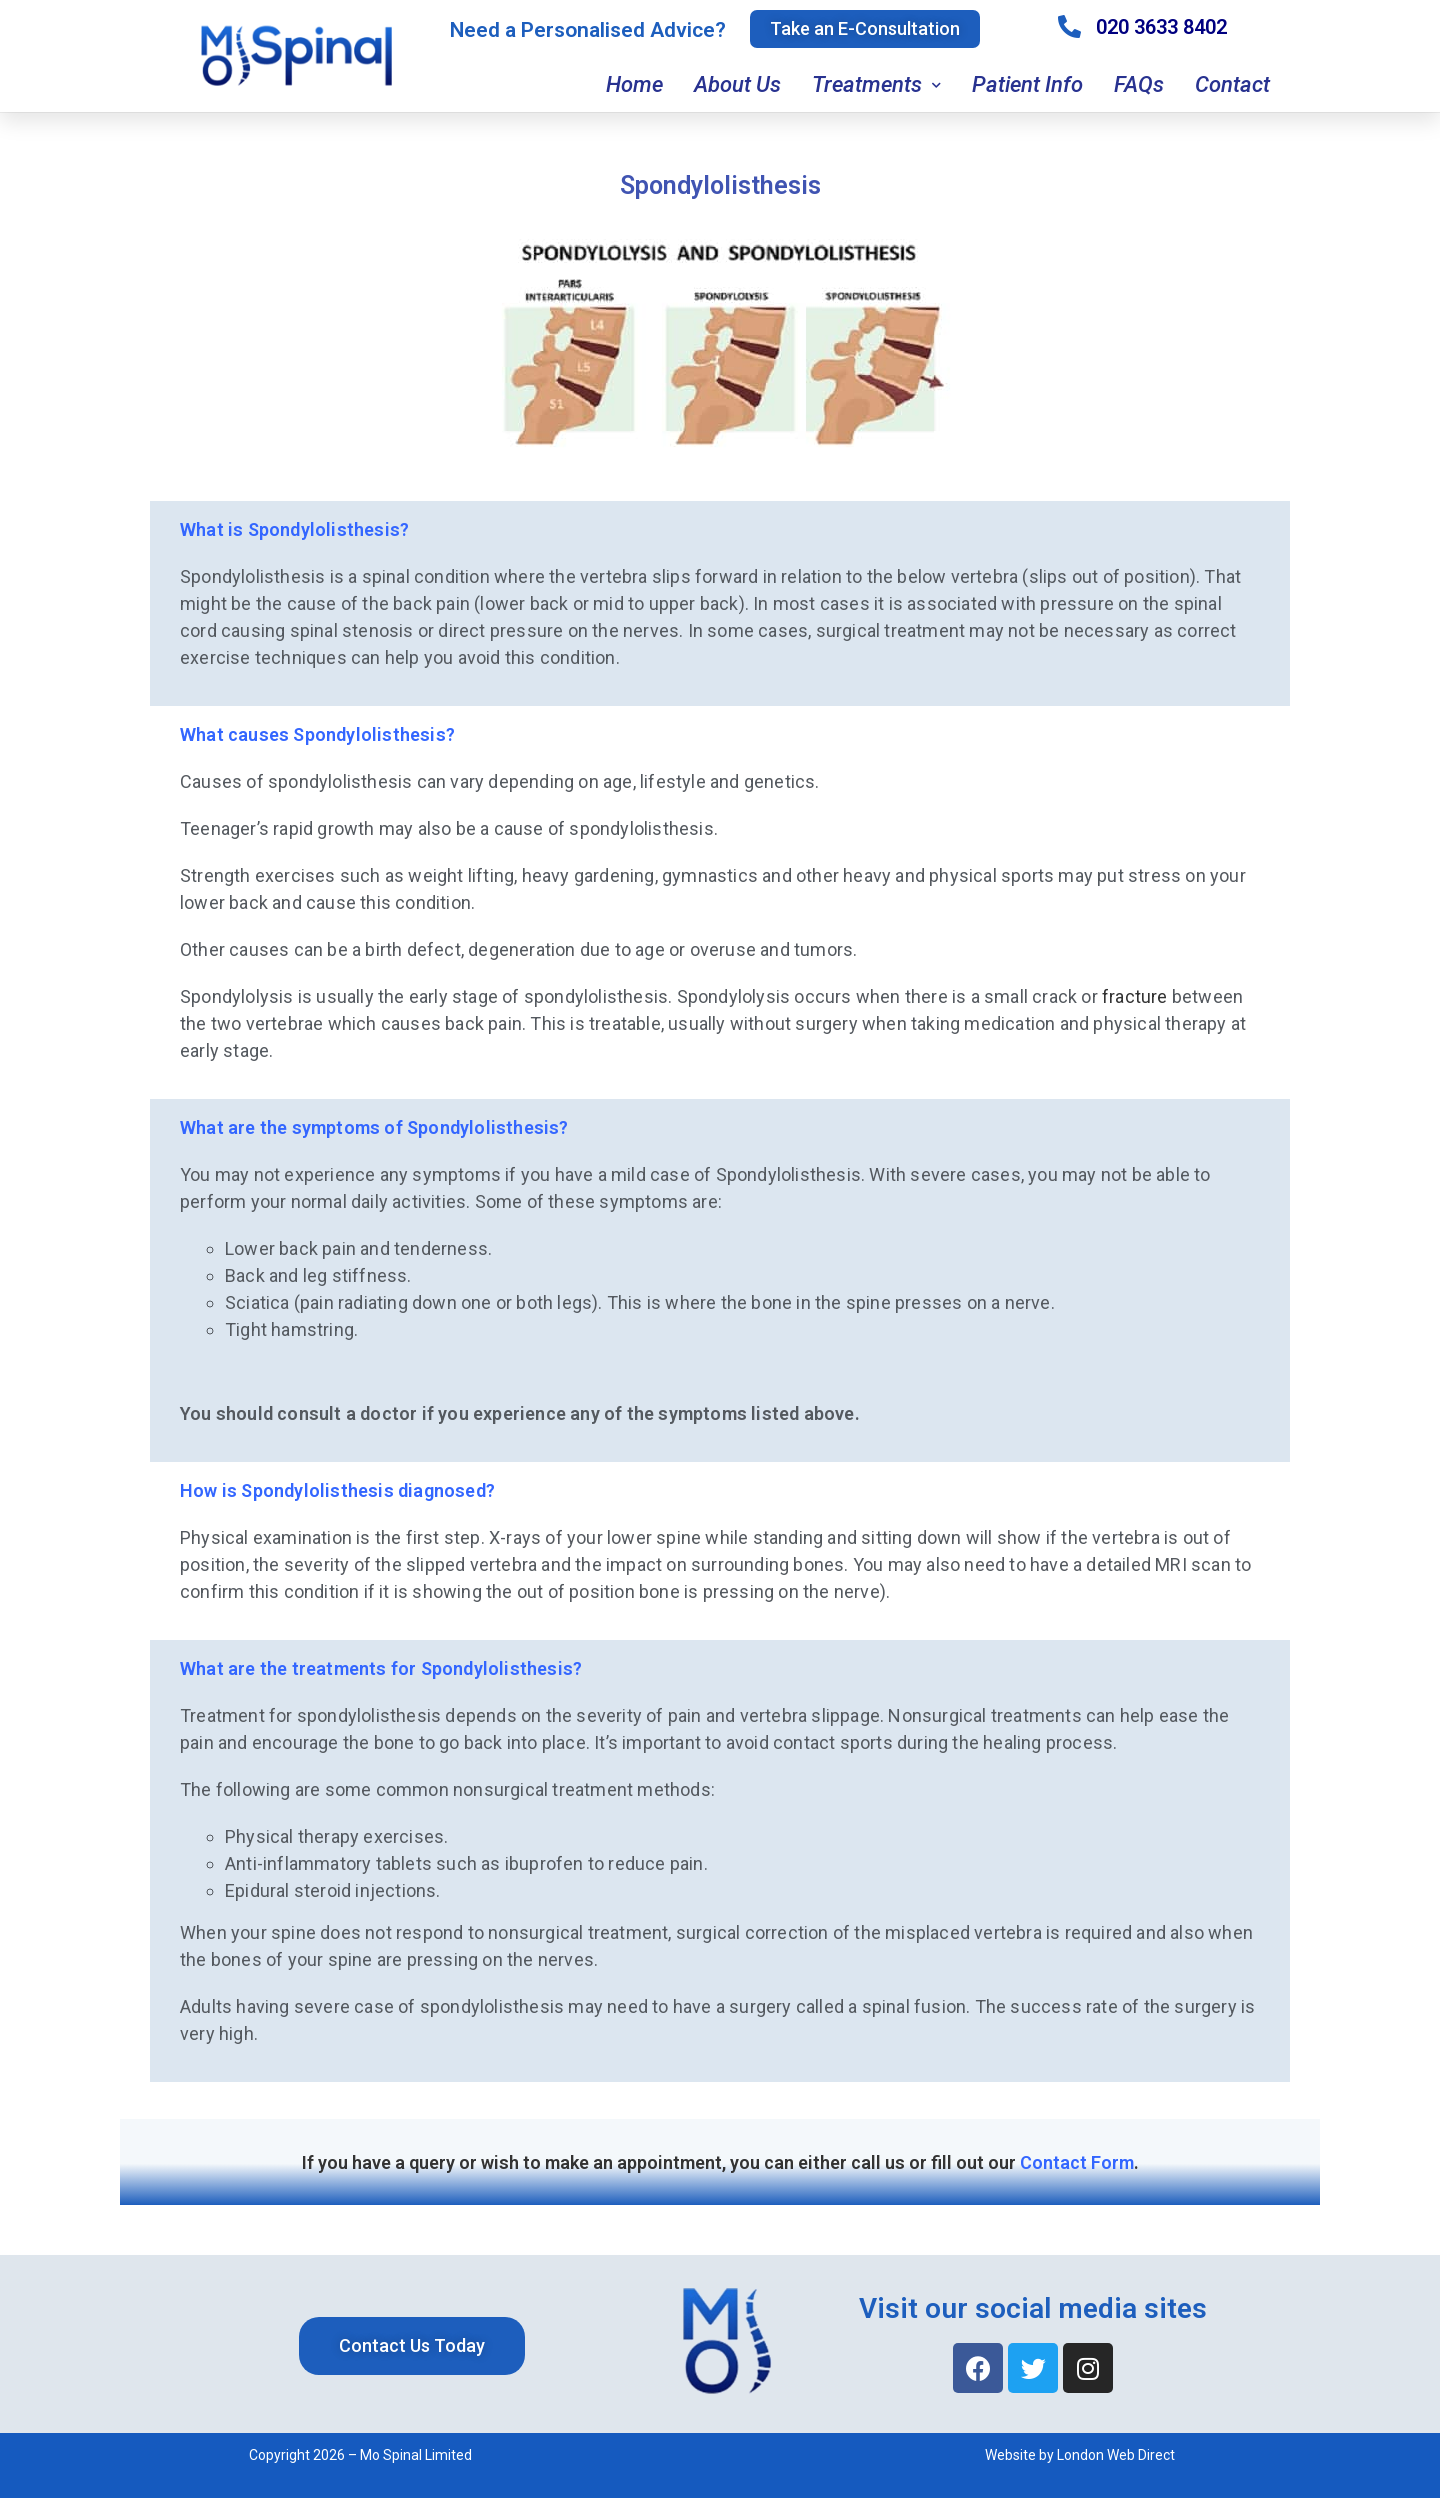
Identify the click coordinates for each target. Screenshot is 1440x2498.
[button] (865, 29)
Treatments (876, 85)
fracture (1135, 996)
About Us (737, 84)
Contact (1232, 84)
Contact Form (1077, 2162)
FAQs (1139, 84)
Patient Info (1027, 84)
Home (634, 84)
